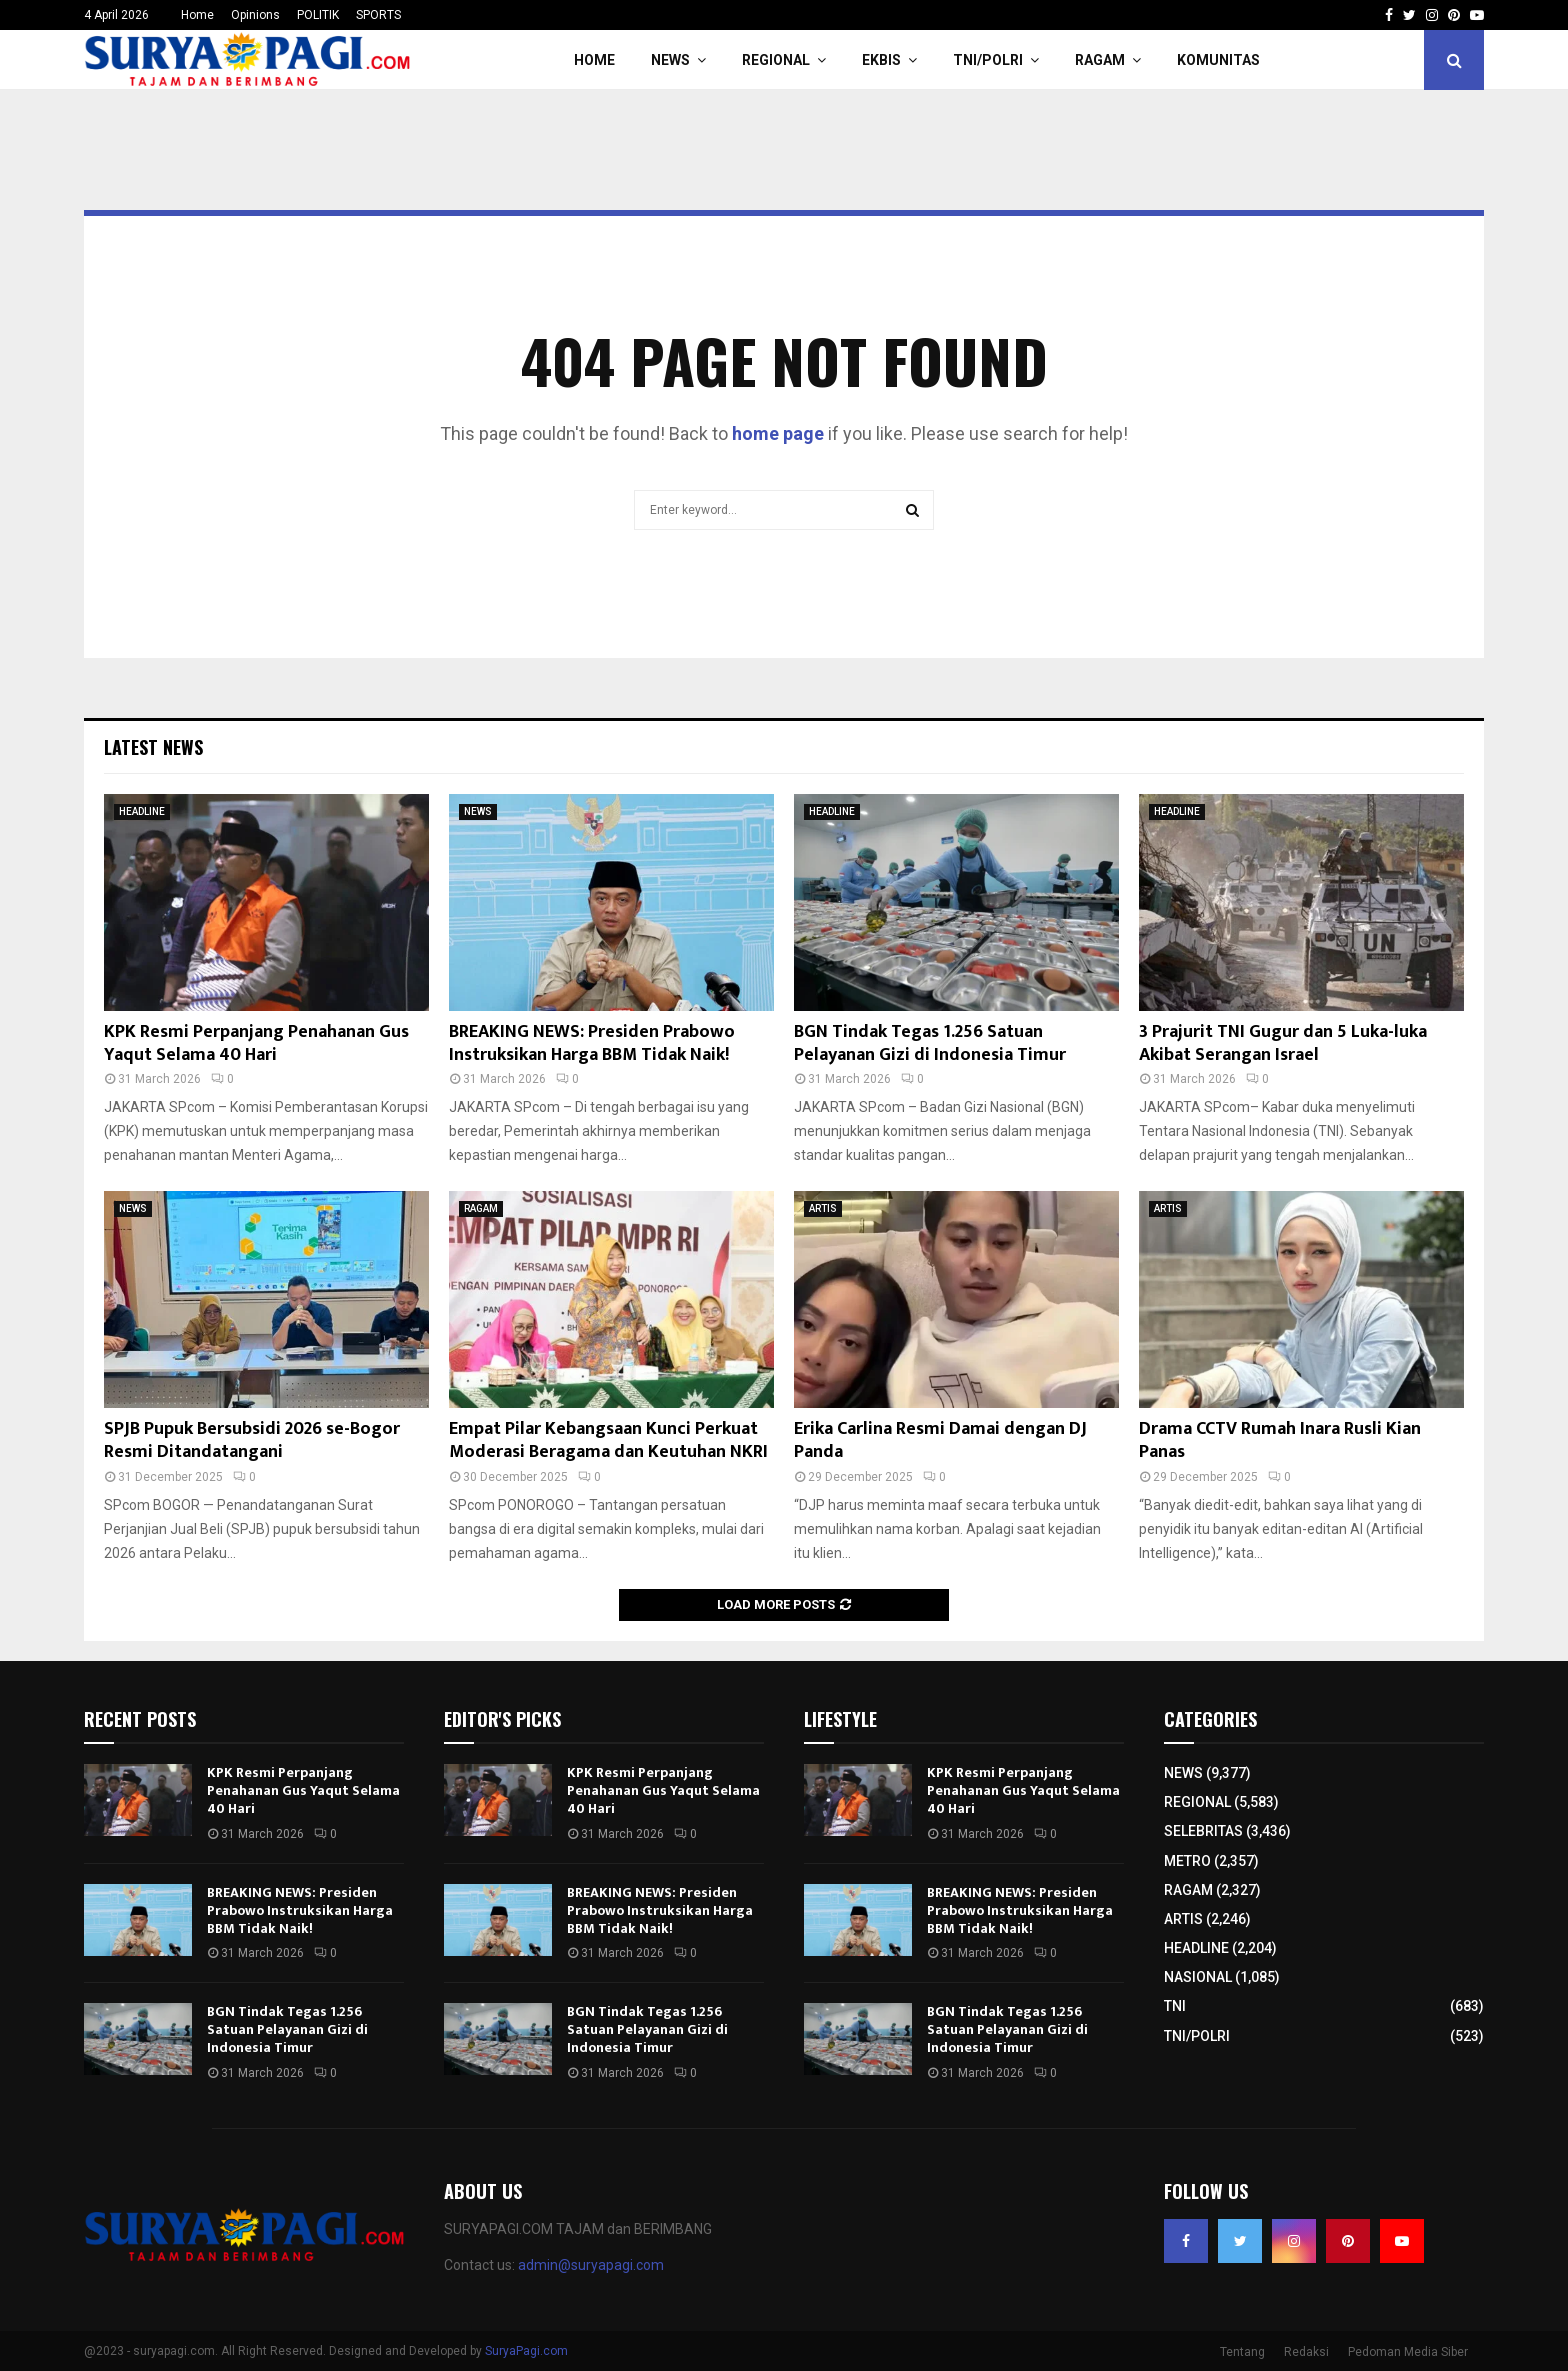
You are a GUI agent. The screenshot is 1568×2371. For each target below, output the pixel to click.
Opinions (255, 15)
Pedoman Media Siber (1408, 2352)
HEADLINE (142, 811)
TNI (1175, 2006)
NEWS (670, 60)
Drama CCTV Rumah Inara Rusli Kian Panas (1280, 1440)
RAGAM (1100, 60)
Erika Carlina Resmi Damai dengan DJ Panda (940, 1440)
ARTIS (823, 1208)
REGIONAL (776, 60)
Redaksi (1306, 2352)
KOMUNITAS (1218, 60)
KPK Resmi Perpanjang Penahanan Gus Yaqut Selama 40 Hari (256, 1043)
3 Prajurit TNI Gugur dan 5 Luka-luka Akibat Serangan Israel (1283, 1043)
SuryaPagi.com (526, 2351)
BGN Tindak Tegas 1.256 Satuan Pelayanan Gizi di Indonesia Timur (930, 1043)
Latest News (153, 747)
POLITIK (318, 15)
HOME (594, 60)
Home (197, 15)
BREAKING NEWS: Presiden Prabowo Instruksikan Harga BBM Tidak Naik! (592, 1043)
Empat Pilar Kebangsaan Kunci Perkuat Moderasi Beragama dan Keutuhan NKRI (608, 1440)
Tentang (1242, 2352)
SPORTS (378, 15)
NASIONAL (1198, 1977)
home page (778, 433)
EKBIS (881, 60)
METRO (1187, 1861)
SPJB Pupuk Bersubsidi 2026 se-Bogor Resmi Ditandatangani (252, 1440)
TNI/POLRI (988, 60)
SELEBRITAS (1203, 1831)
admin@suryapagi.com (591, 2265)
